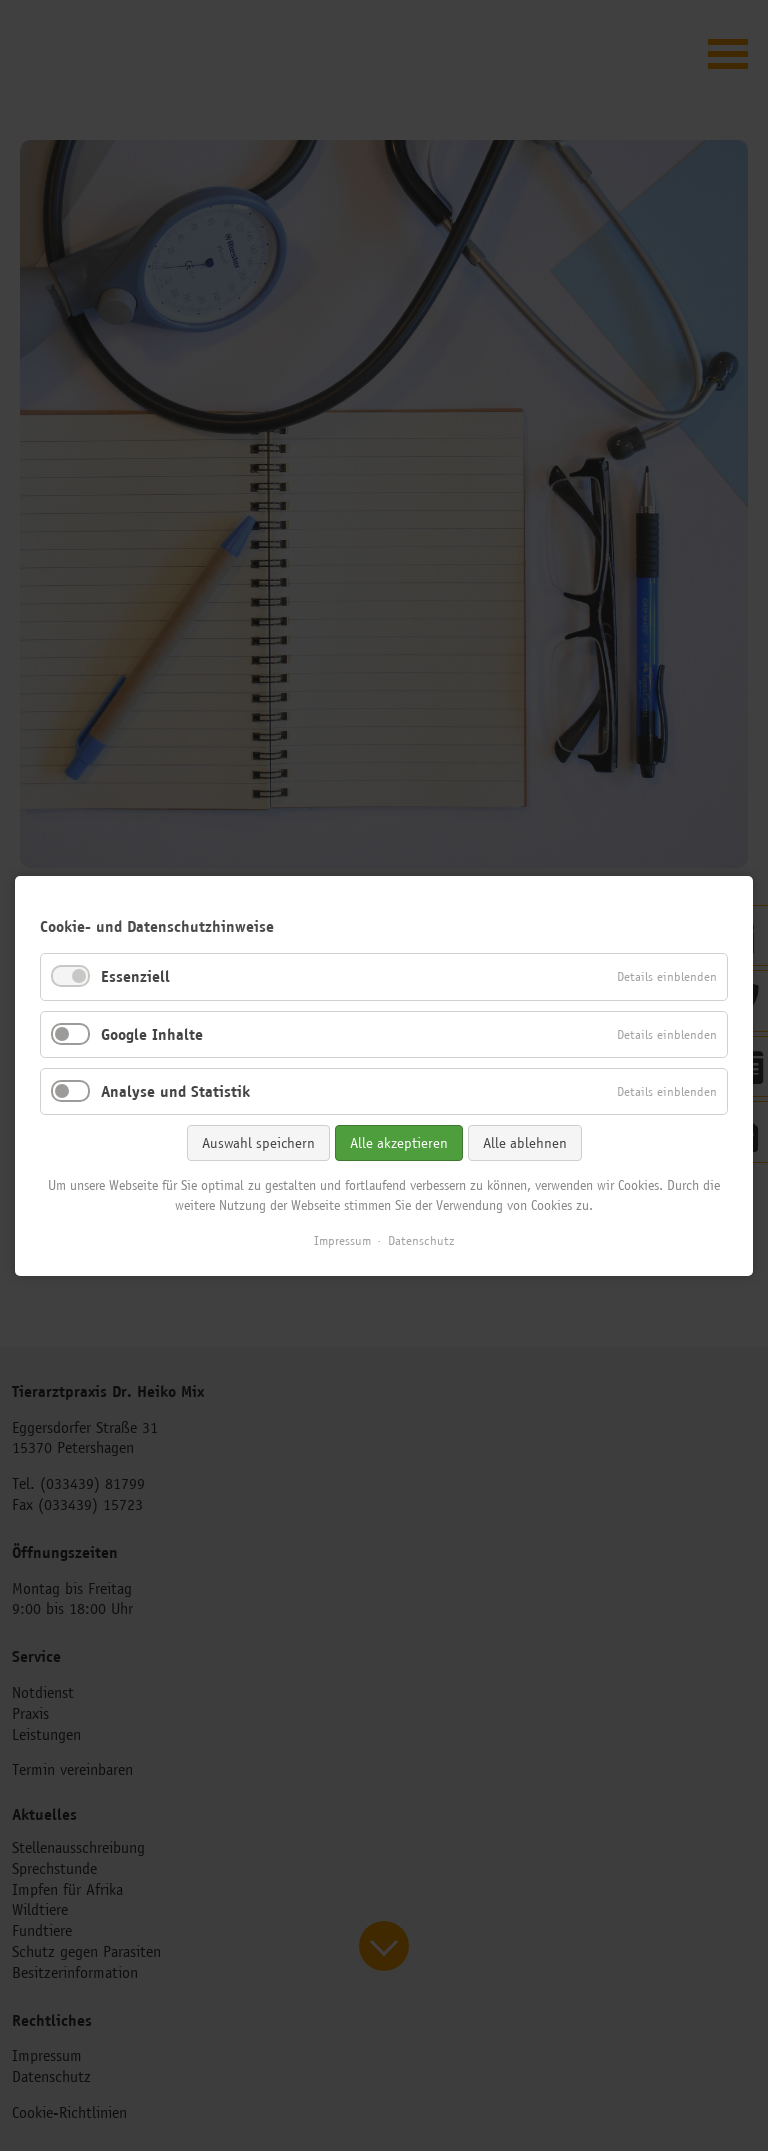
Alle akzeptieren (399, 1142)
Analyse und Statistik (175, 1090)
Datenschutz (421, 1240)
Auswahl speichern (258, 1142)
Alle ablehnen (525, 1142)
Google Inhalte (152, 1033)
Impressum (342, 1240)
